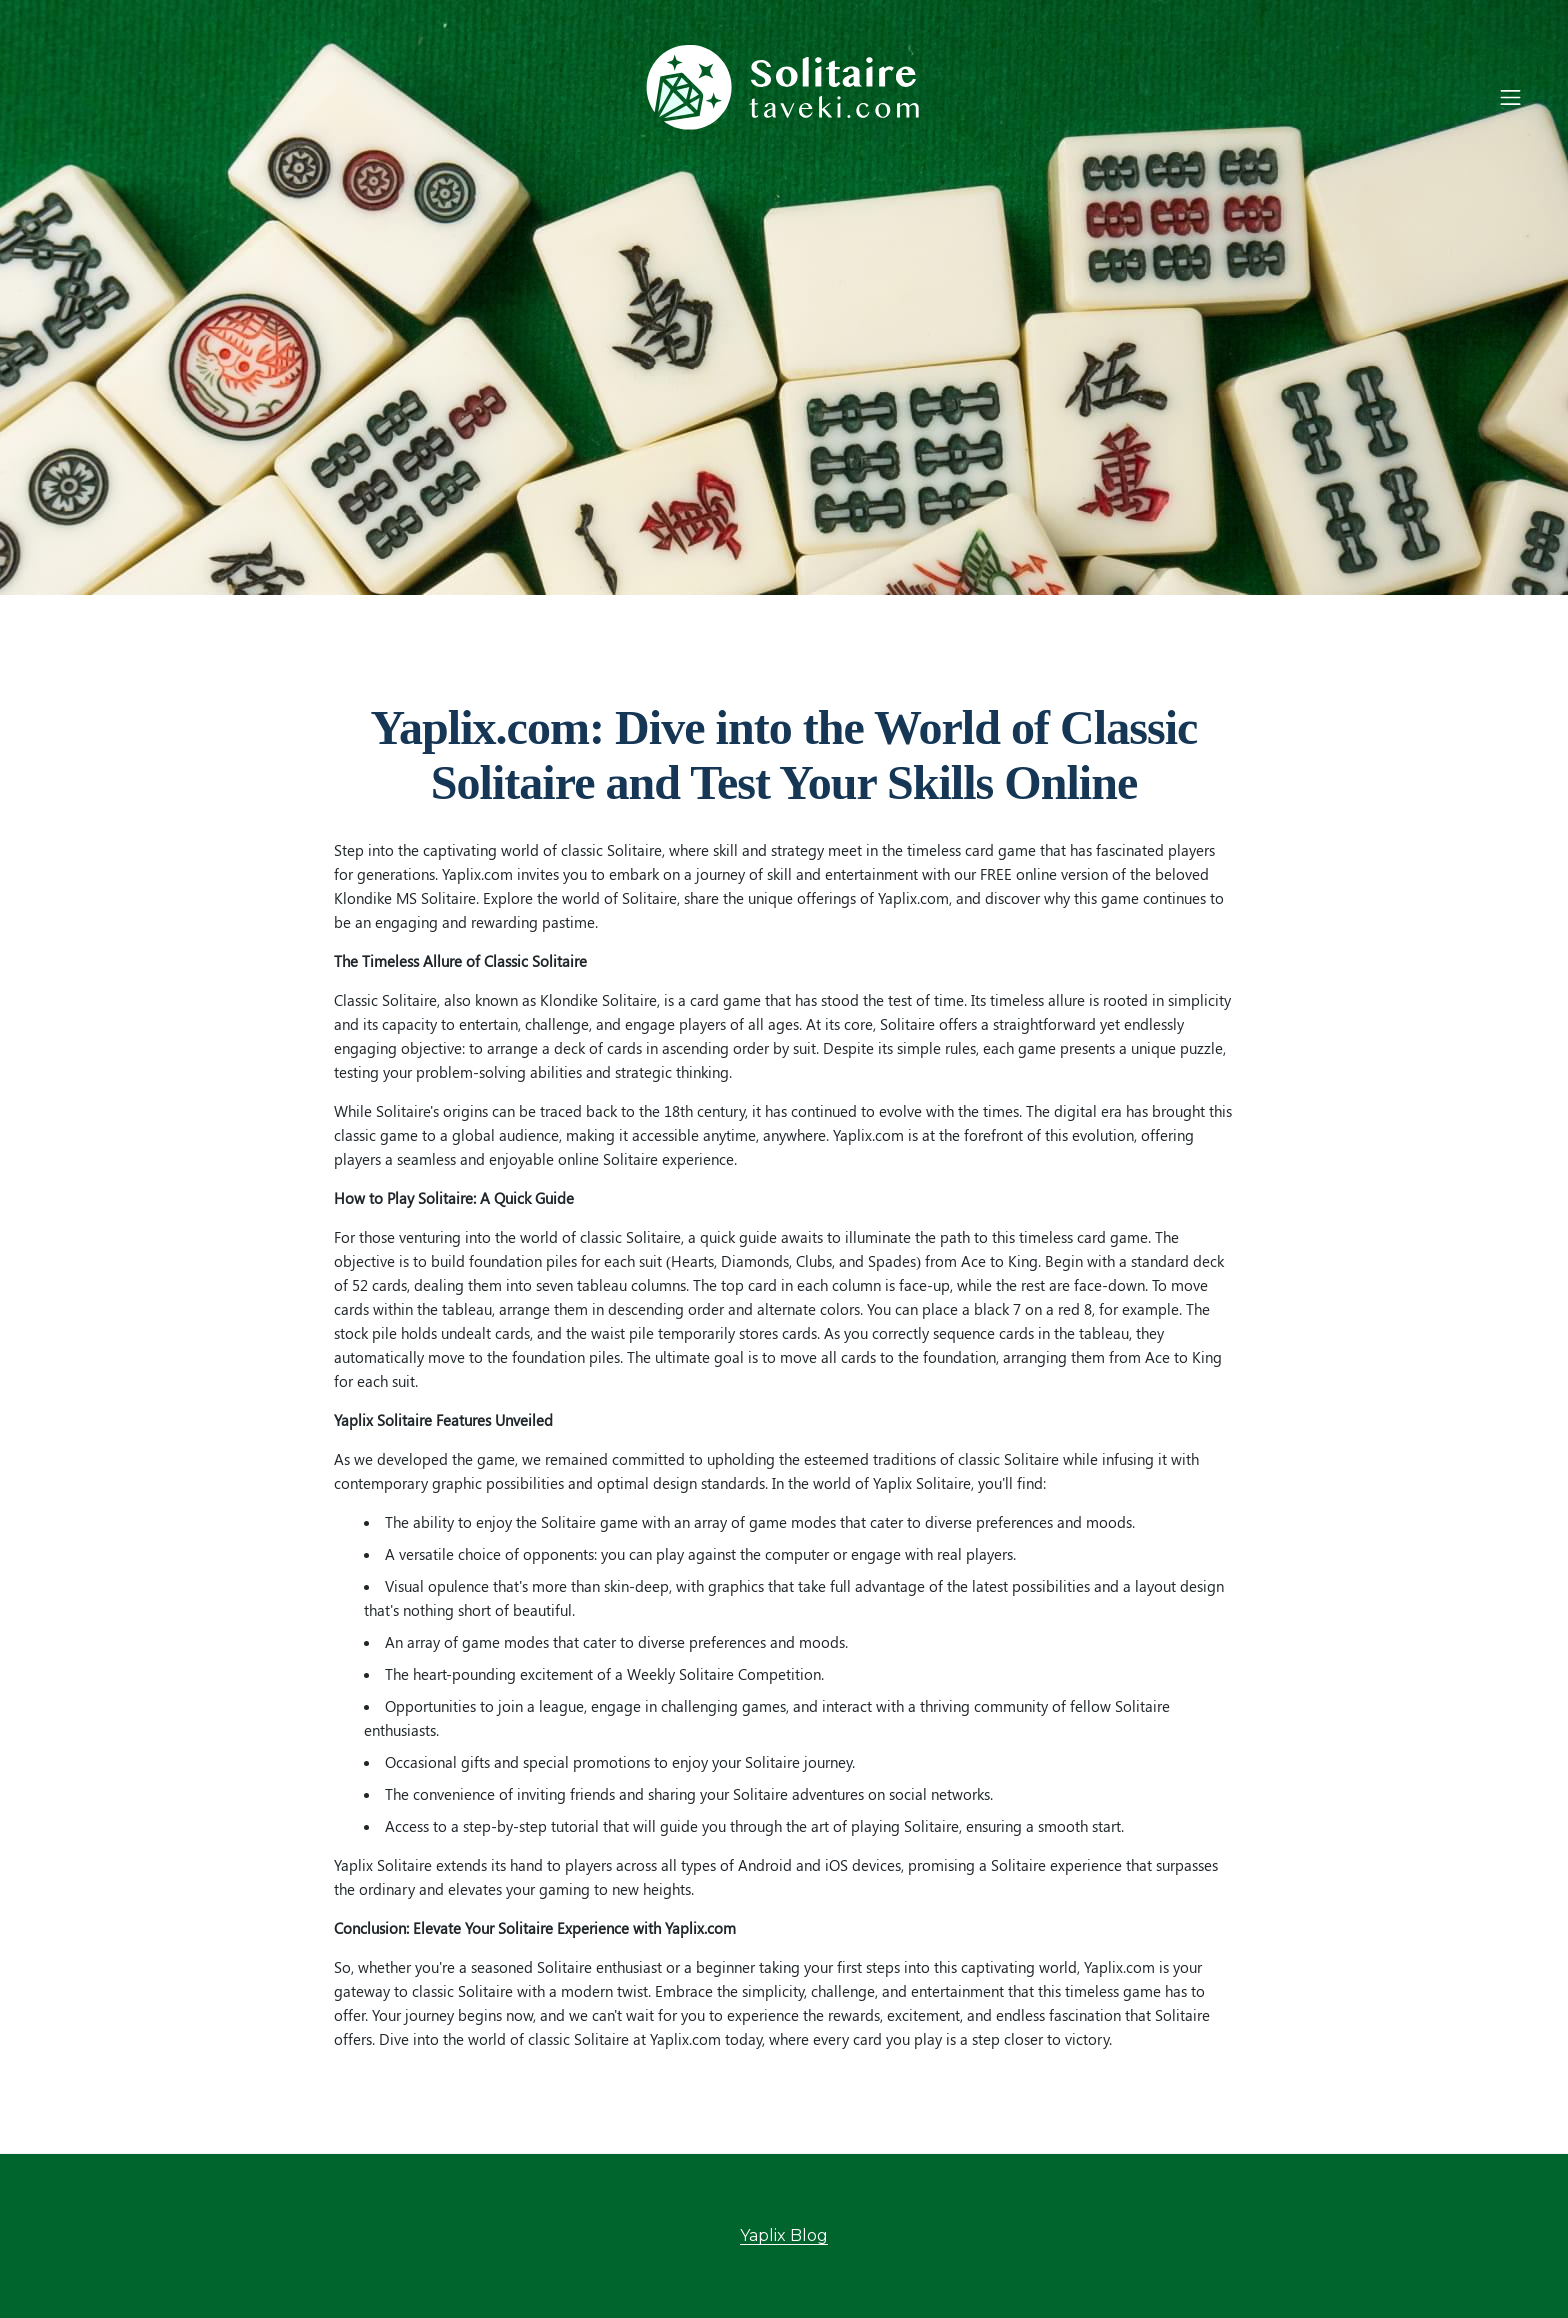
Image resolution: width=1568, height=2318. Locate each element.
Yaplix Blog (784, 2235)
